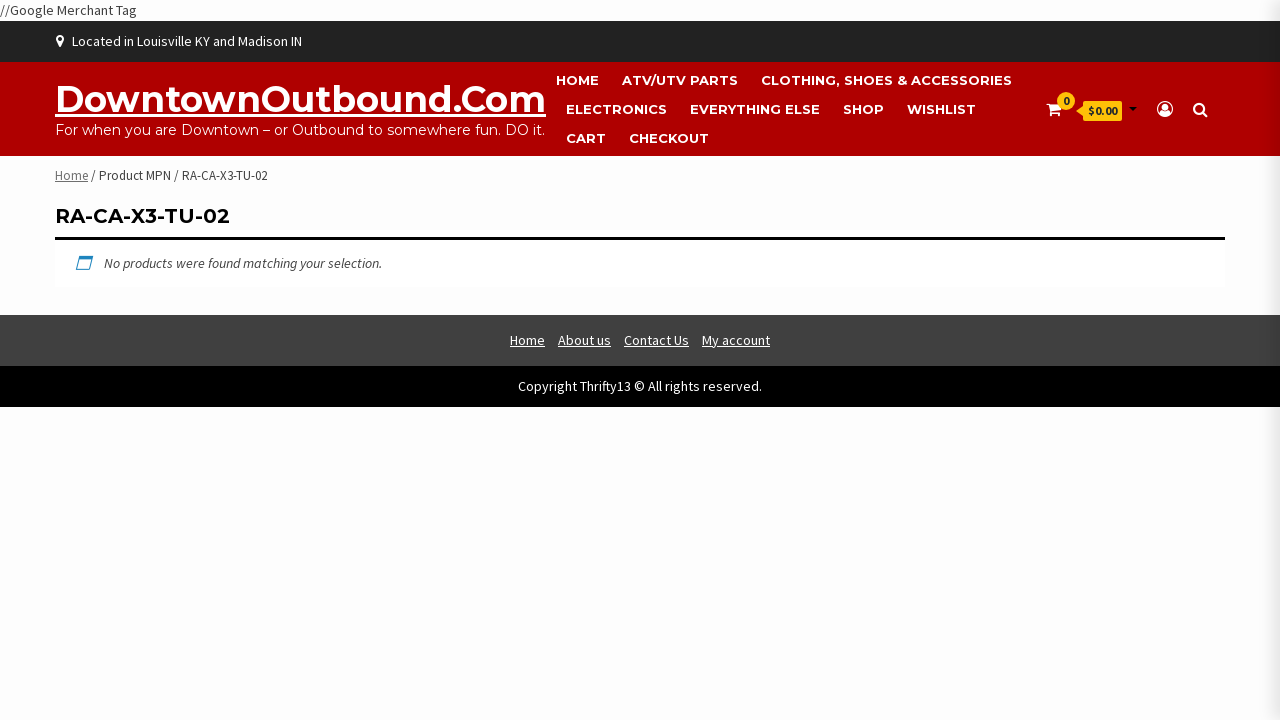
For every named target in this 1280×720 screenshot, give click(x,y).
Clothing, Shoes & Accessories (886, 80)
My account (736, 340)
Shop (863, 109)
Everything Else (755, 109)
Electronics (616, 109)
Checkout (669, 138)
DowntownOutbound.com (300, 99)
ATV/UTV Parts (680, 80)
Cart (586, 138)
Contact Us (656, 340)
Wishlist (941, 109)
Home (577, 80)
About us (584, 340)
